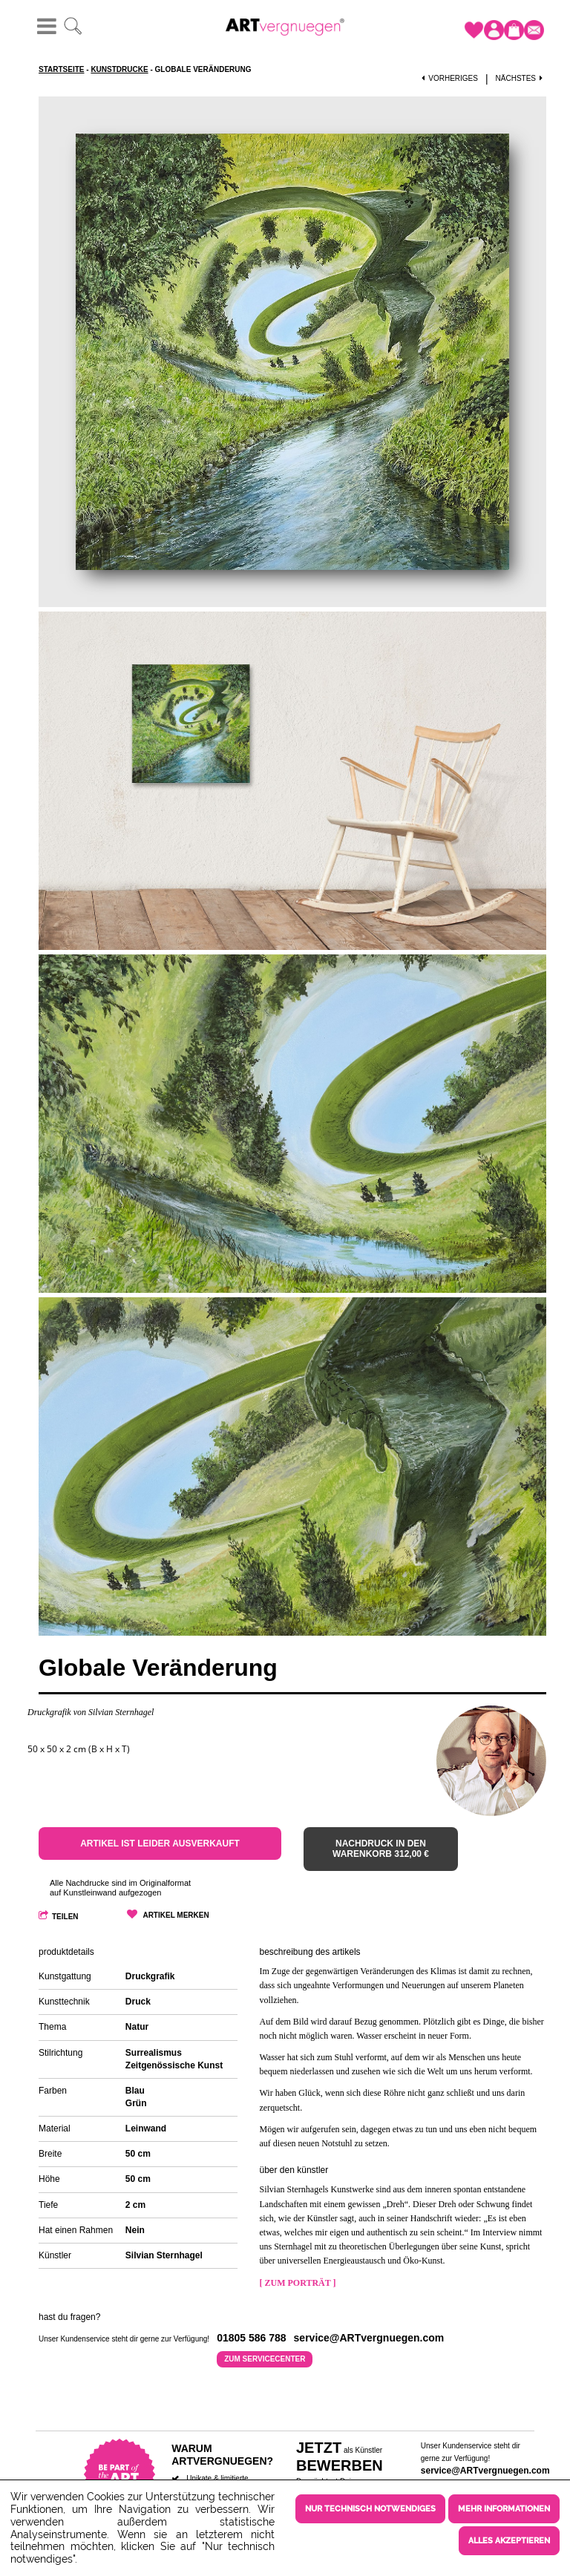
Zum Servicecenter (264, 2354)
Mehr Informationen (504, 2505)
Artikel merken (175, 1915)
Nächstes (521, 78)
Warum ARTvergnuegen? (222, 2449)
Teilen (65, 1917)
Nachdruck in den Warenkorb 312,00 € (380, 1848)
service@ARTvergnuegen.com (485, 2465)
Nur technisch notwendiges (370, 2505)
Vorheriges (450, 78)
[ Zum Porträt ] (298, 2283)
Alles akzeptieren (509, 2534)
